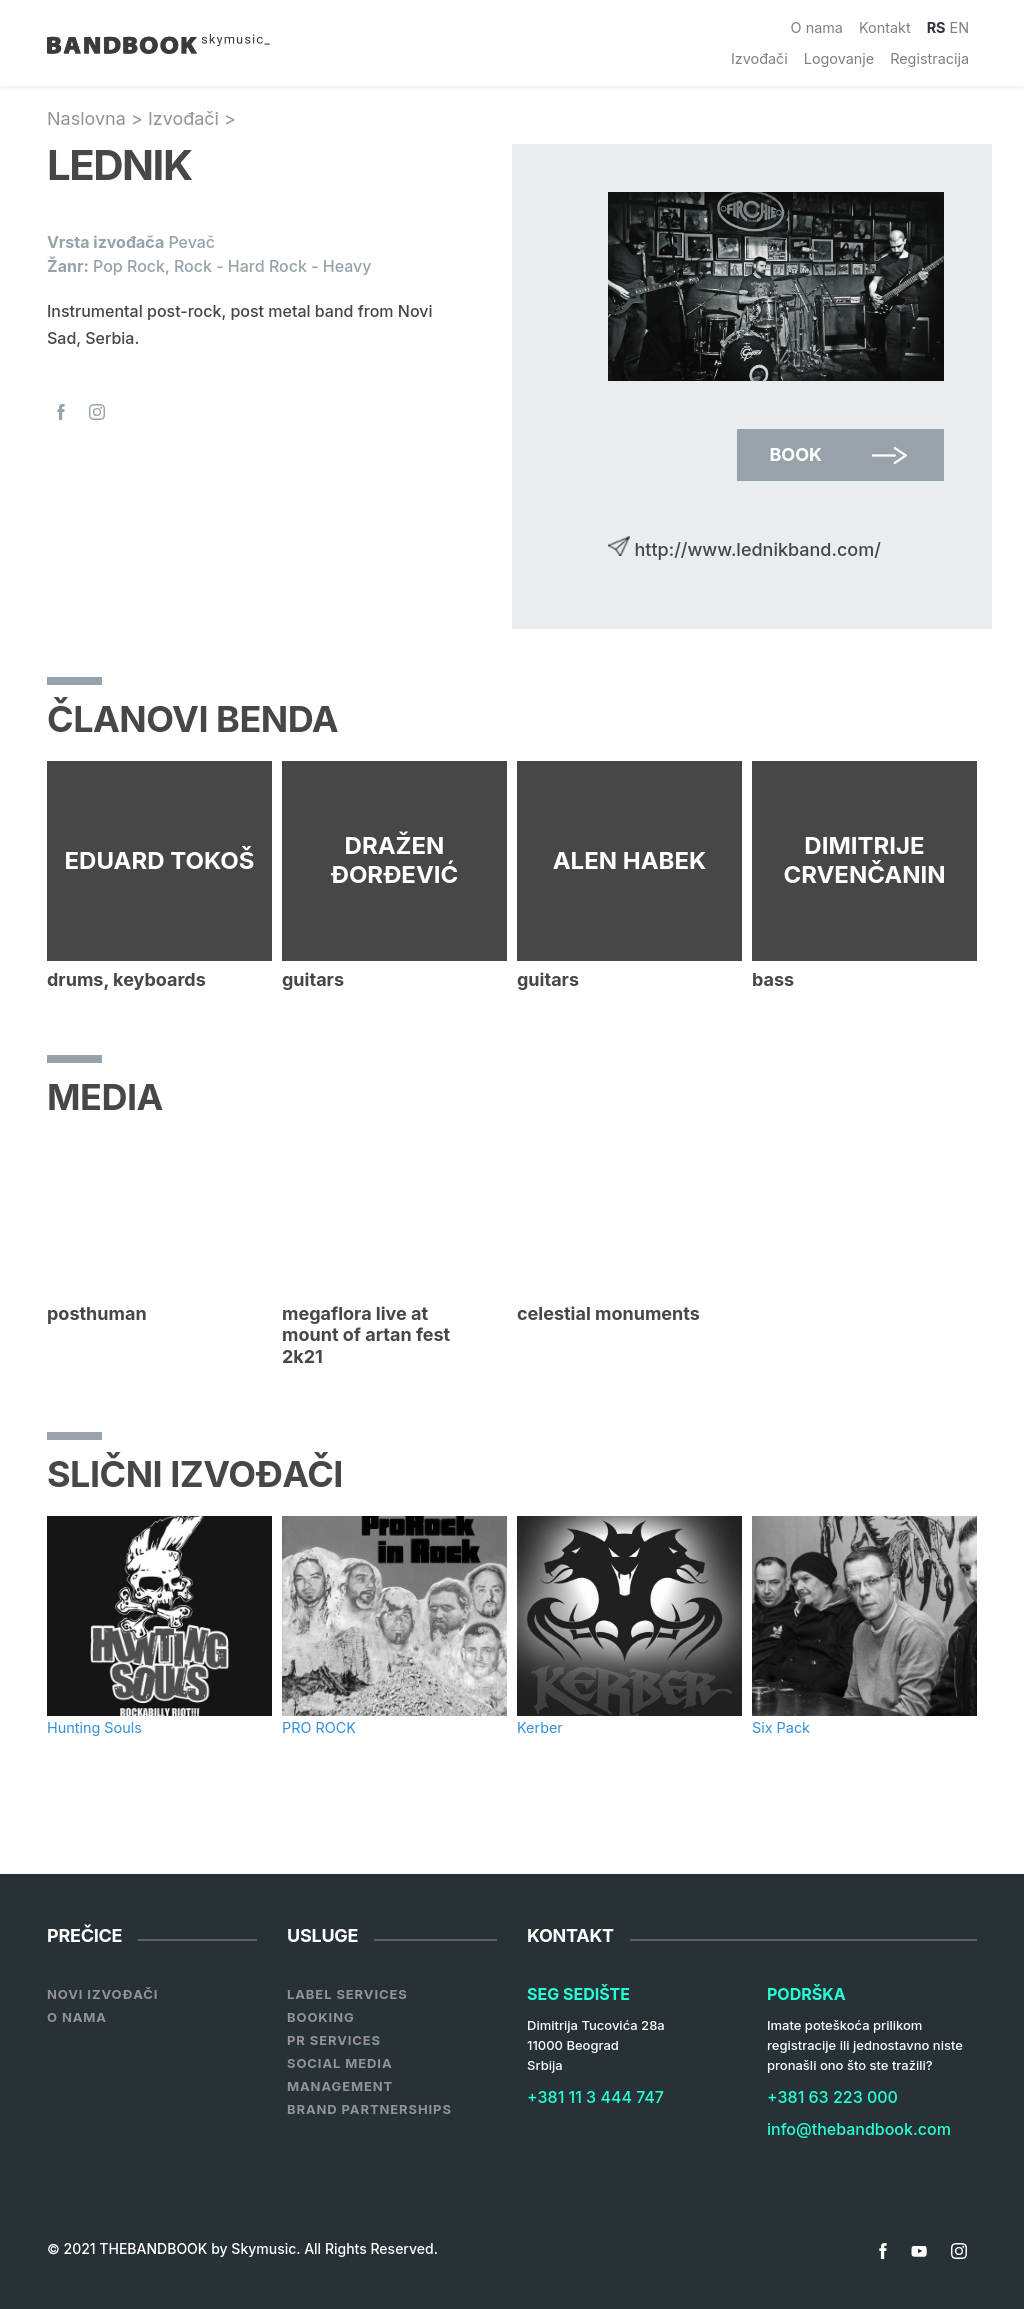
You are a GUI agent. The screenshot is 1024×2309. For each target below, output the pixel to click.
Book (795, 454)
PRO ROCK (319, 1727)
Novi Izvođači (102, 1994)
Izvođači (759, 58)
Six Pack (781, 1727)
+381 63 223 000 (832, 2097)
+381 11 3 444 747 (595, 2097)
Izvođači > (192, 118)
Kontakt (885, 27)
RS (936, 27)
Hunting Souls (94, 1727)
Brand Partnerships (369, 2109)
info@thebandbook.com (859, 2129)
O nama (817, 27)
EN (960, 27)
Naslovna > (97, 118)
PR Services (334, 2040)
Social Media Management (340, 2074)
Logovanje (839, 58)
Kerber (540, 1727)
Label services (347, 1994)
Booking (321, 2017)
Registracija (929, 58)
